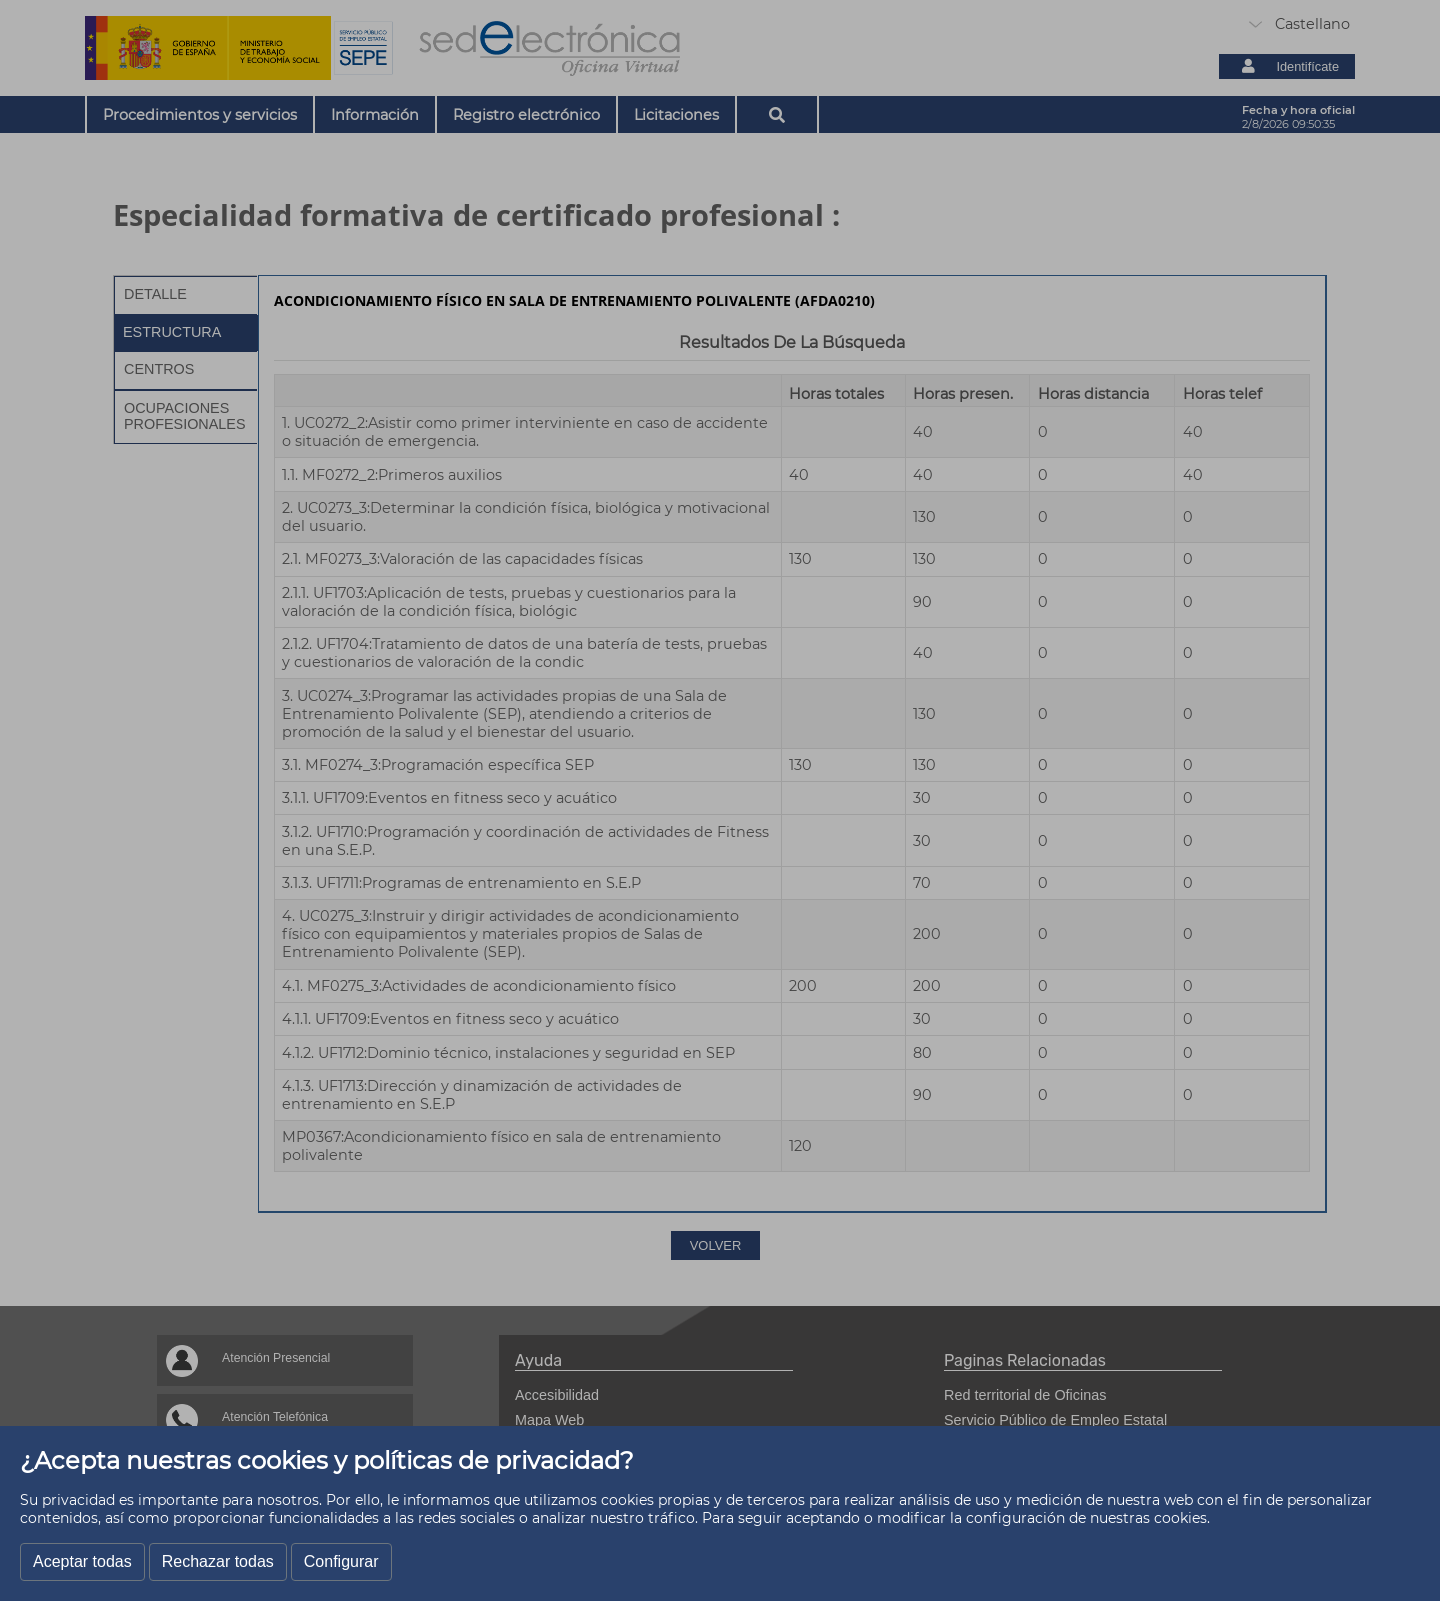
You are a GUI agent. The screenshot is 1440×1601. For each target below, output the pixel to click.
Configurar (341, 1561)
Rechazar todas (218, 1561)
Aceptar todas (82, 1561)
